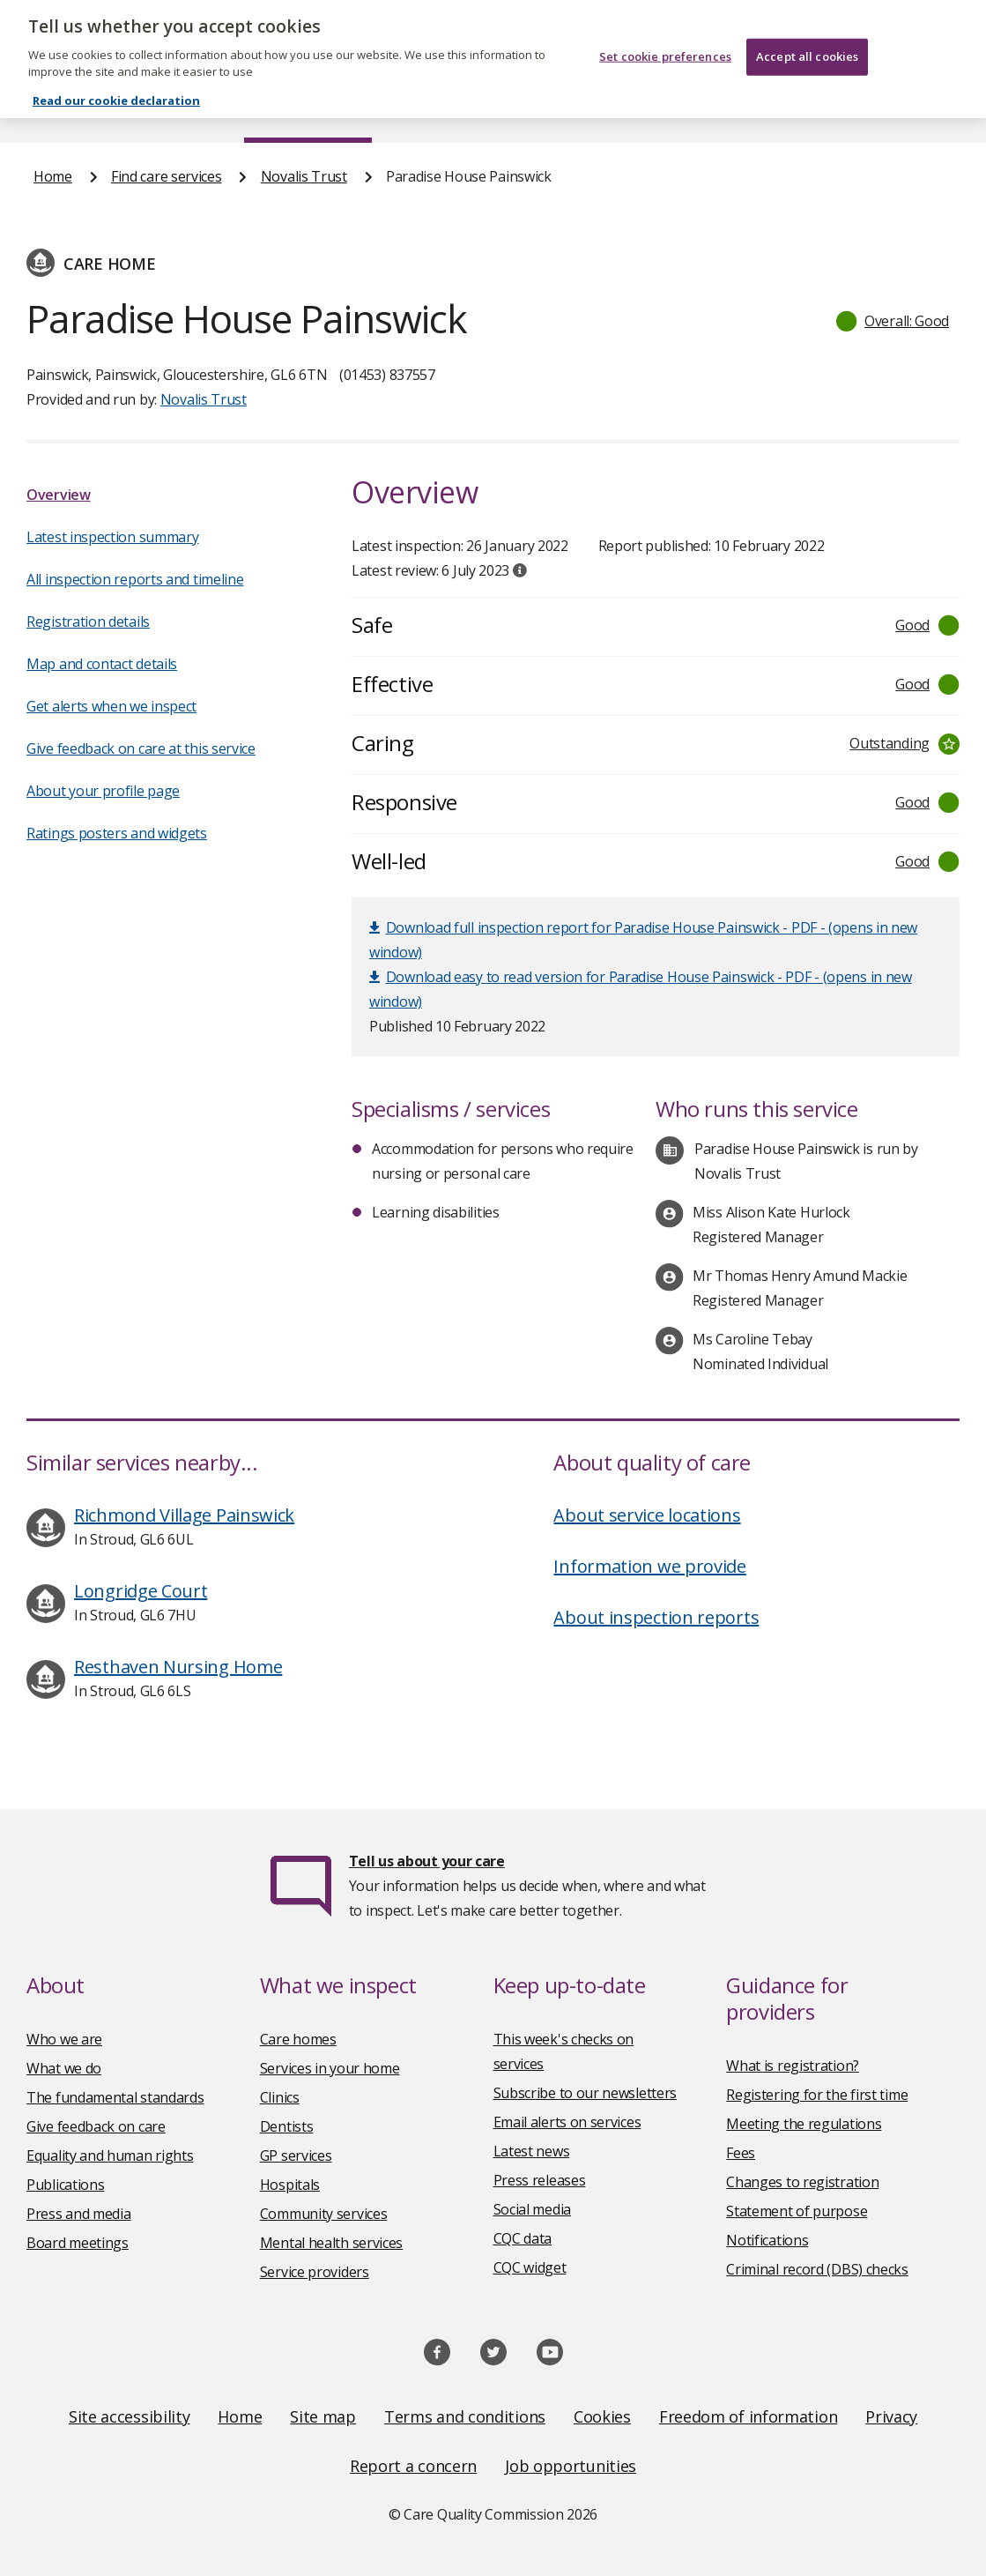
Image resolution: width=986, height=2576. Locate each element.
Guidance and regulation (741, 109)
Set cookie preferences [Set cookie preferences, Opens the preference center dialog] (665, 37)
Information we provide (649, 1566)
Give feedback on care (96, 2126)
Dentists (287, 2126)
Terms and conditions (464, 2416)
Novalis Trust (304, 176)
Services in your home (330, 2068)
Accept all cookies (807, 37)
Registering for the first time (817, 2094)
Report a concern (413, 2465)
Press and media (78, 2213)
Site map (323, 2416)
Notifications (767, 2240)
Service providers (314, 2272)
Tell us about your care (427, 1861)
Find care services (308, 109)
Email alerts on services (567, 2122)
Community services (324, 2213)
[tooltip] (520, 570)
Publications (561, 109)
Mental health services (331, 2242)
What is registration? (792, 2065)
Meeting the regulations (803, 2123)
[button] (893, 321)
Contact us (918, 109)
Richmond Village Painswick (184, 1515)
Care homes (298, 2039)
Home (51, 109)
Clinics (280, 2097)
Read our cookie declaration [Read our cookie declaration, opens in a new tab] (116, 81)
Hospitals (290, 2184)
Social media (532, 2209)
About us (160, 109)
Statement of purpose (796, 2211)
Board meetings (77, 2242)
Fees (740, 2153)
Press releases (539, 2180)
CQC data (522, 2238)
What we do (63, 2068)
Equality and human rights (110, 2155)
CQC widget (530, 2267)
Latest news (531, 2151)
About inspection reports (656, 1617)
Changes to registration (802, 2182)
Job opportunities (570, 2465)
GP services (296, 2155)
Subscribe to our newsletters (585, 2093)
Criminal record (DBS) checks (817, 2269)
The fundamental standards (115, 2097)
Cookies (602, 2416)
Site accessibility (129, 2416)
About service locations (646, 1515)
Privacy (891, 2416)
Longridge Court (141, 1591)
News (443, 109)
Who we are (64, 2039)
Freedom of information (748, 2416)
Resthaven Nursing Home (178, 1667)
